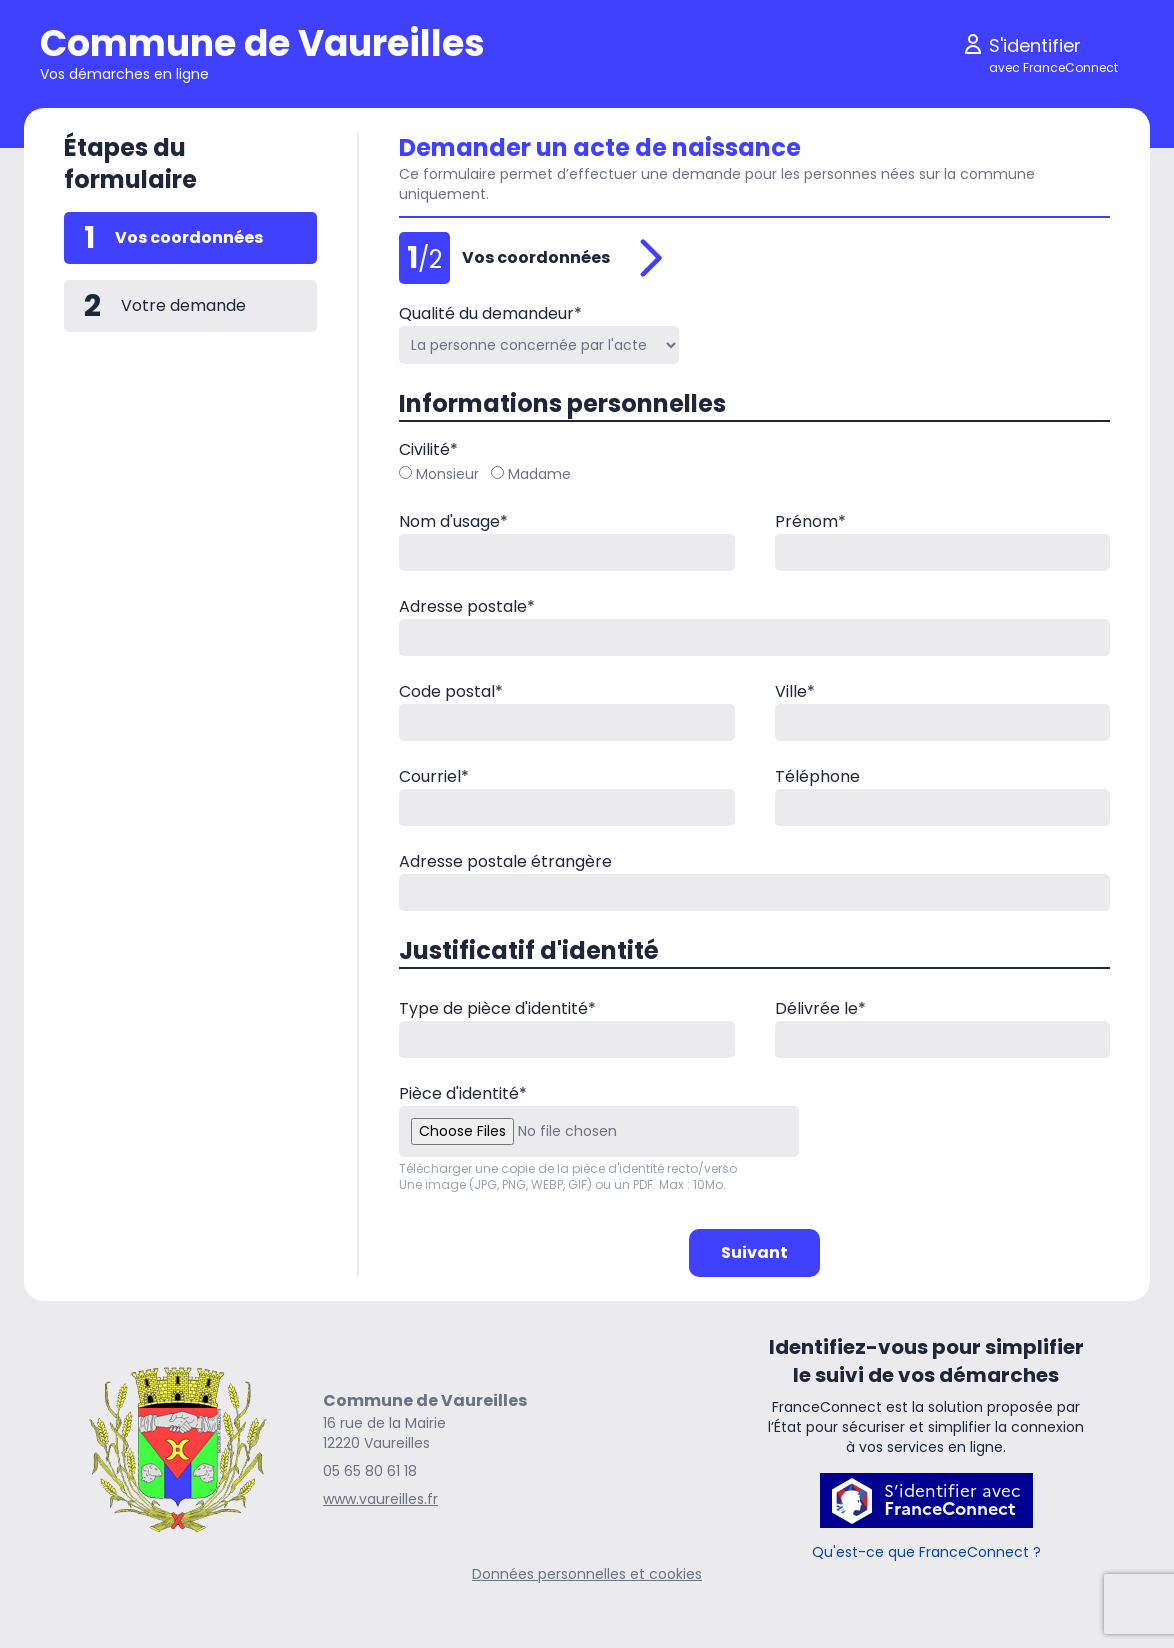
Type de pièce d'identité (497, 1008)
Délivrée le (820, 1008)
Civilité (428, 449)
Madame (531, 474)
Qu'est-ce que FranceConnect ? (926, 1552)
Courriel (434, 776)
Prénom (810, 521)
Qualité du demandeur (490, 313)
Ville (795, 691)
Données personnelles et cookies (587, 1574)
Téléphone (817, 776)
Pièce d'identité (463, 1093)
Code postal (451, 691)
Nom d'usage (453, 521)
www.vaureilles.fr (380, 1499)
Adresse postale (467, 606)
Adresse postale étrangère (505, 861)
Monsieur (439, 474)
